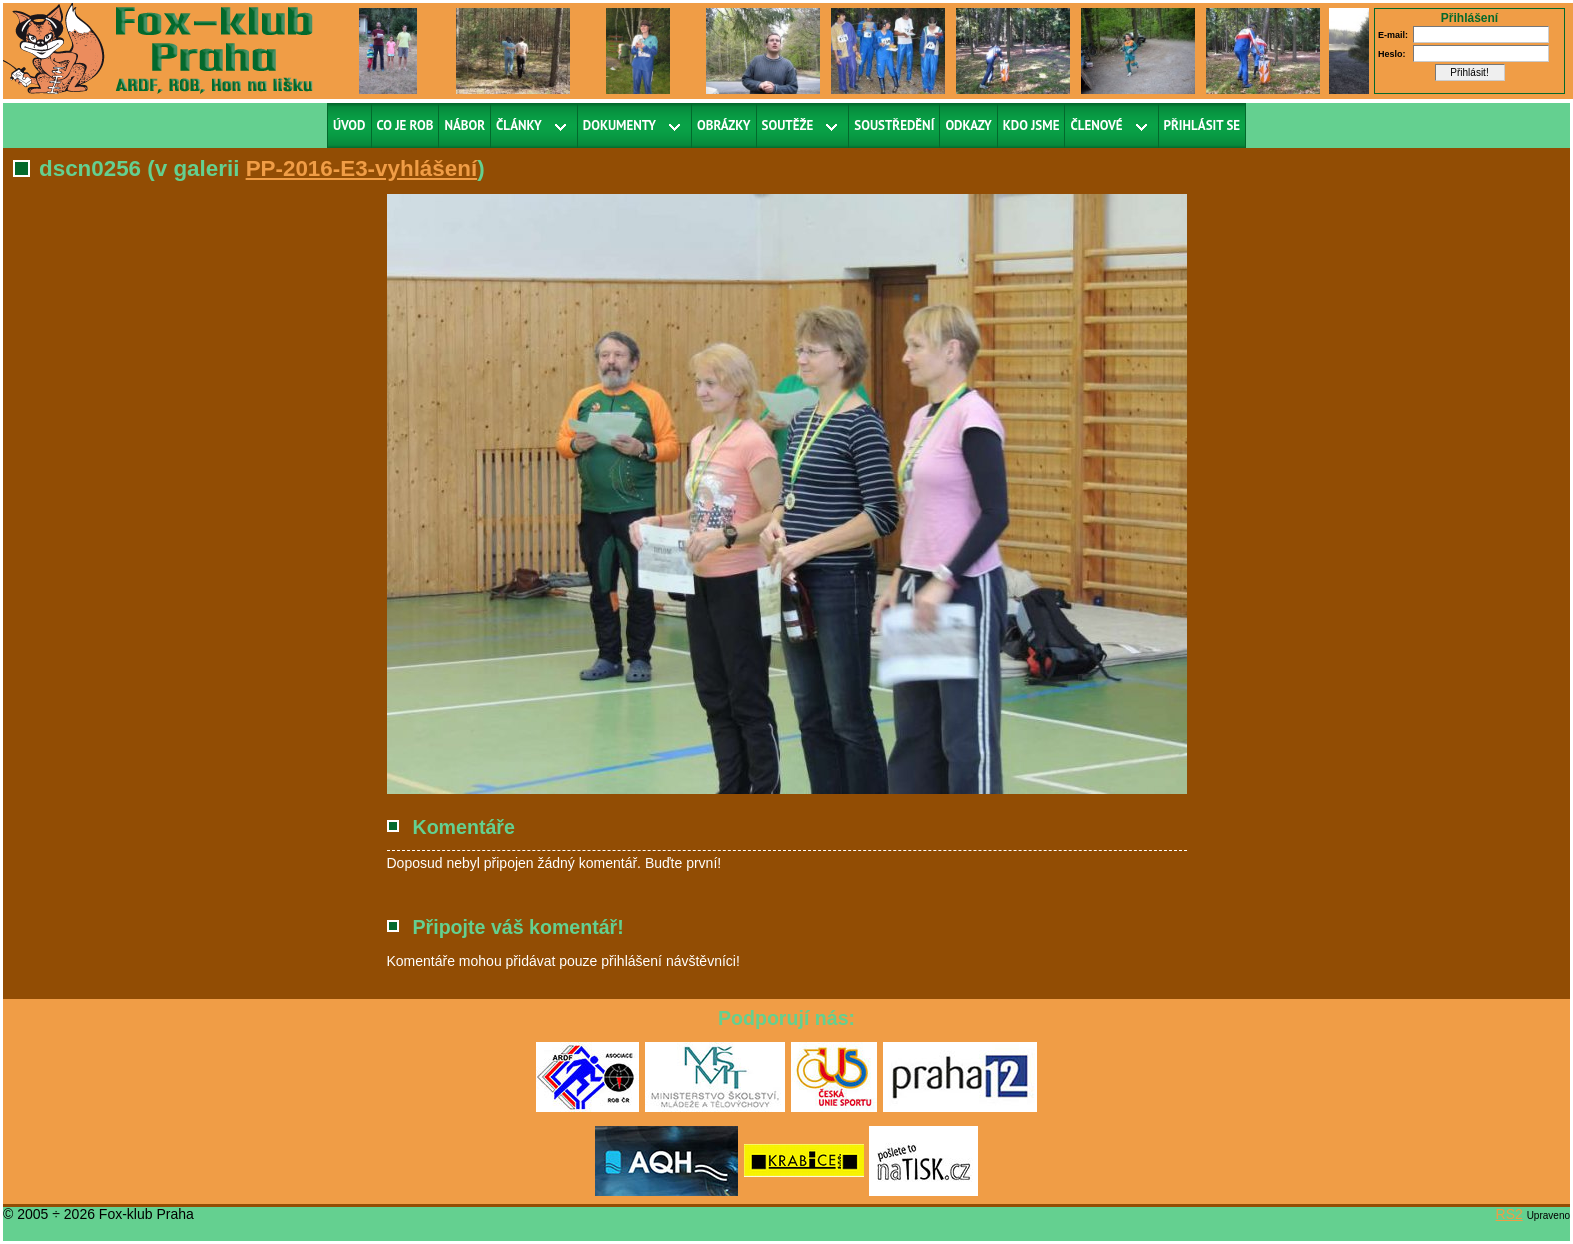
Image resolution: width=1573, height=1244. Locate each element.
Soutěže (788, 125)
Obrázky (724, 125)
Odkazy (968, 125)
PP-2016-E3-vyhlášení (362, 168)
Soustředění (894, 125)
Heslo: (1392, 54)
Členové (1096, 125)
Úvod (349, 125)
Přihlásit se (1202, 125)
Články (519, 125)
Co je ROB (405, 125)
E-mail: (1393, 35)
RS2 (1509, 1214)
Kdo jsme (1031, 125)
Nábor (464, 125)
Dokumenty (619, 125)
